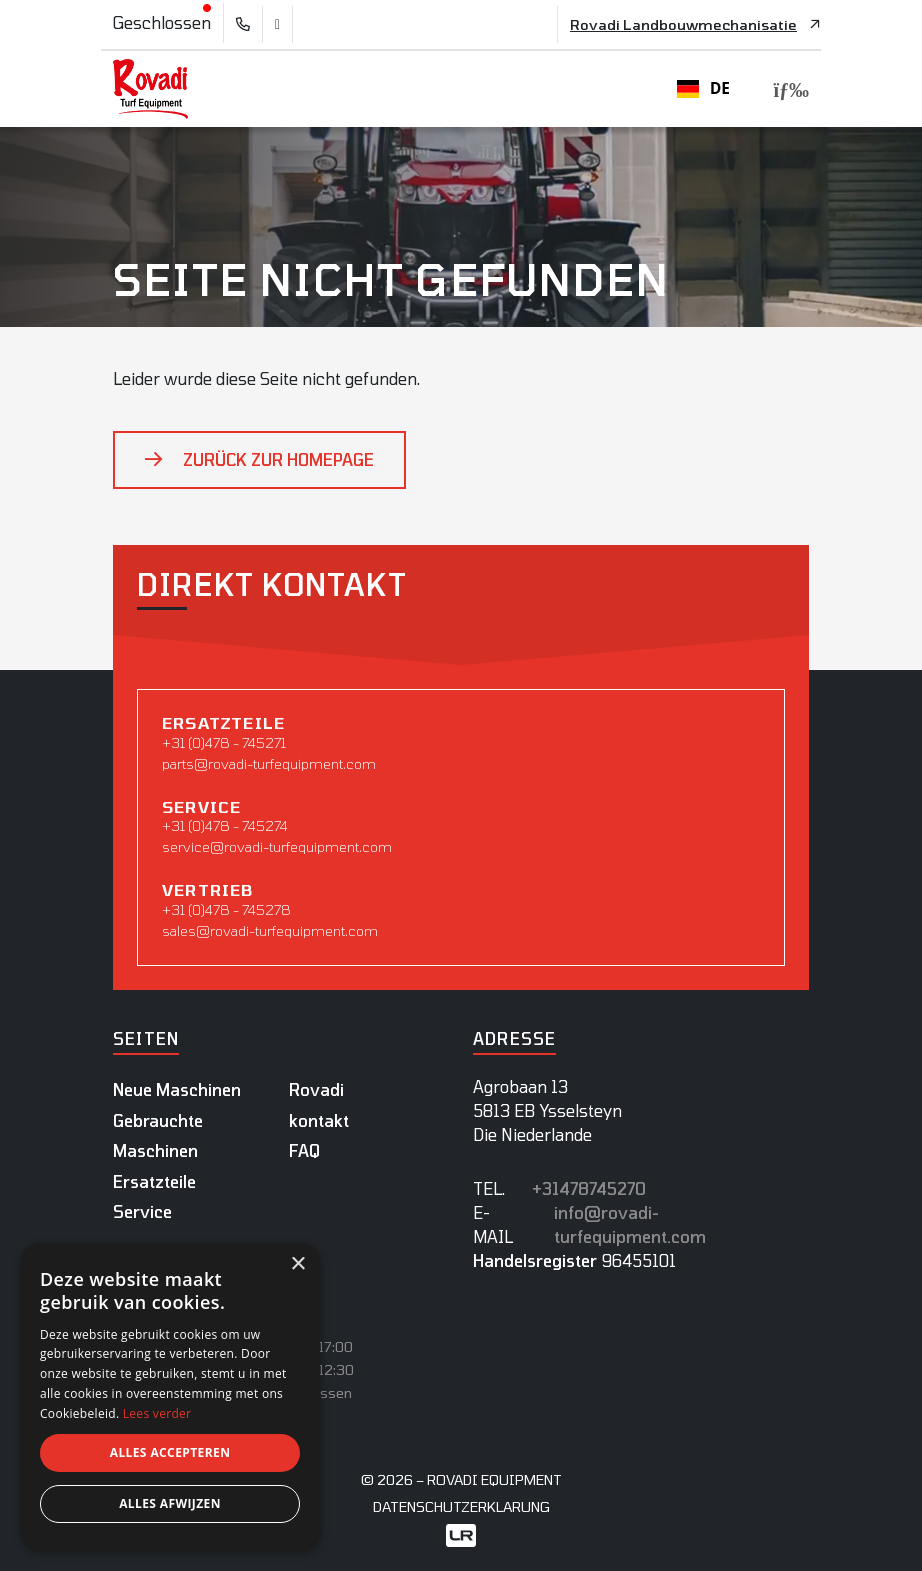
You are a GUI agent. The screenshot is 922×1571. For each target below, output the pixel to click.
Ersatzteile (154, 1181)
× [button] (297, 1264)
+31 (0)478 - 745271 (224, 742)
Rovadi (316, 1089)
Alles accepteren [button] (170, 1452)
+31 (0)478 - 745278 (226, 909)
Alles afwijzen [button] (170, 1503)
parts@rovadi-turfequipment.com (269, 763)
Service (142, 1211)
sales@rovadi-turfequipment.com (270, 930)
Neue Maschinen (177, 1089)
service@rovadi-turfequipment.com (277, 846)
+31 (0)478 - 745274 (225, 825)
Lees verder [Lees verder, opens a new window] (157, 1413)
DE (703, 88)
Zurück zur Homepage (278, 459)
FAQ (304, 1150)
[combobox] (704, 89)
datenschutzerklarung (461, 1506)
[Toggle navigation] (785, 89)
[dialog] (170, 1397)
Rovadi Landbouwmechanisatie (683, 24)
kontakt (319, 1120)
